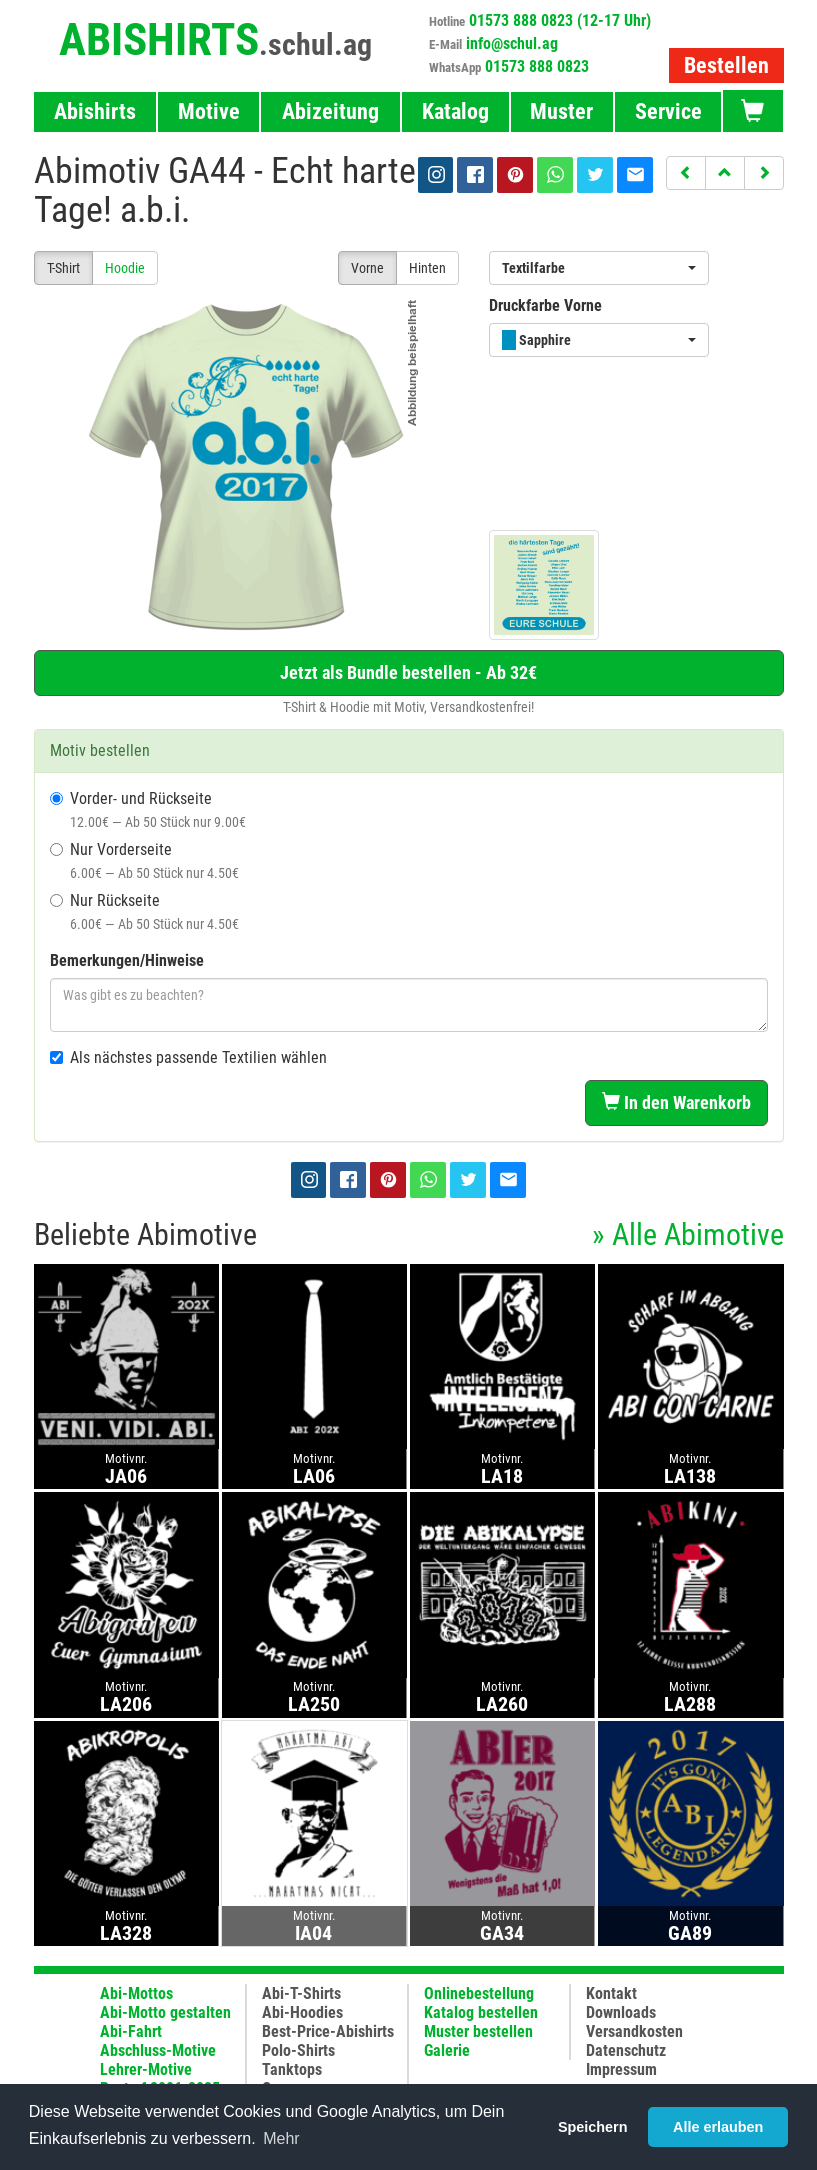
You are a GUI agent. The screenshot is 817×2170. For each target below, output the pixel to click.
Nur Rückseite (144, 911)
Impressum (621, 2069)
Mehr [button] (281, 2138)
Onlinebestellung (479, 1993)
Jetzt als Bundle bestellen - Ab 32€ (408, 672)
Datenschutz (626, 2050)
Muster (561, 111)
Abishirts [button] (95, 111)
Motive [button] (209, 111)
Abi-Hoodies (302, 2012)
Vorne (367, 268)
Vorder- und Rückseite (148, 809)
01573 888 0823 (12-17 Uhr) (560, 20)
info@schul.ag (512, 43)
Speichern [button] (593, 2127)
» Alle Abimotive (688, 1234)
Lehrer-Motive (146, 2069)
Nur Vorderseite (144, 860)
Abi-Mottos (136, 1993)
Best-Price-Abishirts (328, 2031)
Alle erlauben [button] (718, 2127)
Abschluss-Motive (158, 2050)
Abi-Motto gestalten (165, 2012)
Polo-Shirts (298, 2050)
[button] (686, 173)
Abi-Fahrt (131, 2031)
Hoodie (125, 268)
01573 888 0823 (537, 66)
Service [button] (668, 111)
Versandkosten (634, 2031)
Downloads (621, 2012)
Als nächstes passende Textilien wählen (188, 1057)
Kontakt (611, 1993)
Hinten (427, 268)
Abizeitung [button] (330, 111)
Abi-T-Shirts (301, 1993)
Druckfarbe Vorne (545, 305)
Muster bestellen (478, 2031)
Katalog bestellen (481, 2012)
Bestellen (726, 65)
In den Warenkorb (676, 1102)
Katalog (455, 111)
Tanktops (292, 2069)
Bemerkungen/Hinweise (127, 960)
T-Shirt (63, 268)
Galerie (447, 2050)
